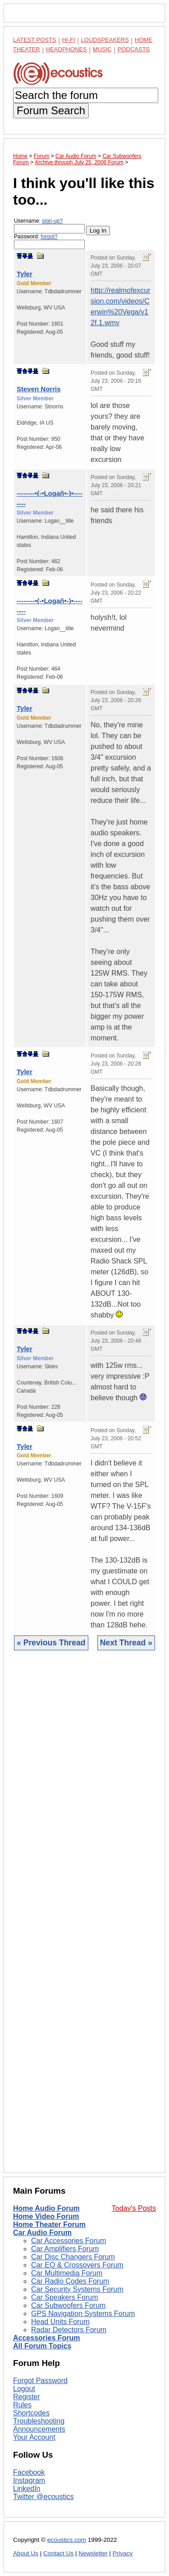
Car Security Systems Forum (77, 2289)
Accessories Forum (46, 2338)
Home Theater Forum (49, 2224)
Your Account (34, 2437)
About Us (25, 2553)
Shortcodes (31, 2413)
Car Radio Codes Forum (70, 2281)
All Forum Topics (42, 2346)
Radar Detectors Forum (68, 2330)
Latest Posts (34, 39)
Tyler (24, 274)
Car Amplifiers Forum (65, 2249)
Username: (49, 225)
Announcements (39, 2429)
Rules (22, 2405)
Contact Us (58, 2553)
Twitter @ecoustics (43, 2496)
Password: (49, 241)
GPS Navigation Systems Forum (83, 2313)
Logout (24, 2388)
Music (102, 49)
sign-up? (52, 221)
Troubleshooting (38, 2421)
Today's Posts (134, 2208)
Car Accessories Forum (68, 2240)
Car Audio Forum (42, 2232)
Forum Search (51, 110)
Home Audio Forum (46, 2208)
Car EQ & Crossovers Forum (77, 2265)
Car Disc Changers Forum (73, 2257)
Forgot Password (40, 2380)
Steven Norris (39, 389)
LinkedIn (27, 2488)
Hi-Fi (68, 39)
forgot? (49, 236)
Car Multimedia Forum (66, 2273)
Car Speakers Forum (64, 2297)
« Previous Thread (51, 1642)
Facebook (29, 2472)
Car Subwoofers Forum (68, 2305)
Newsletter (92, 2553)
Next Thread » (126, 1642)
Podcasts (134, 49)
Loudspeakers (105, 39)
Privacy (123, 2553)
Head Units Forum (60, 2321)
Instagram (29, 2480)
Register (26, 2397)
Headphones (66, 49)
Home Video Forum (46, 2216)
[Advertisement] (84, 1918)
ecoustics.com (66, 2539)
